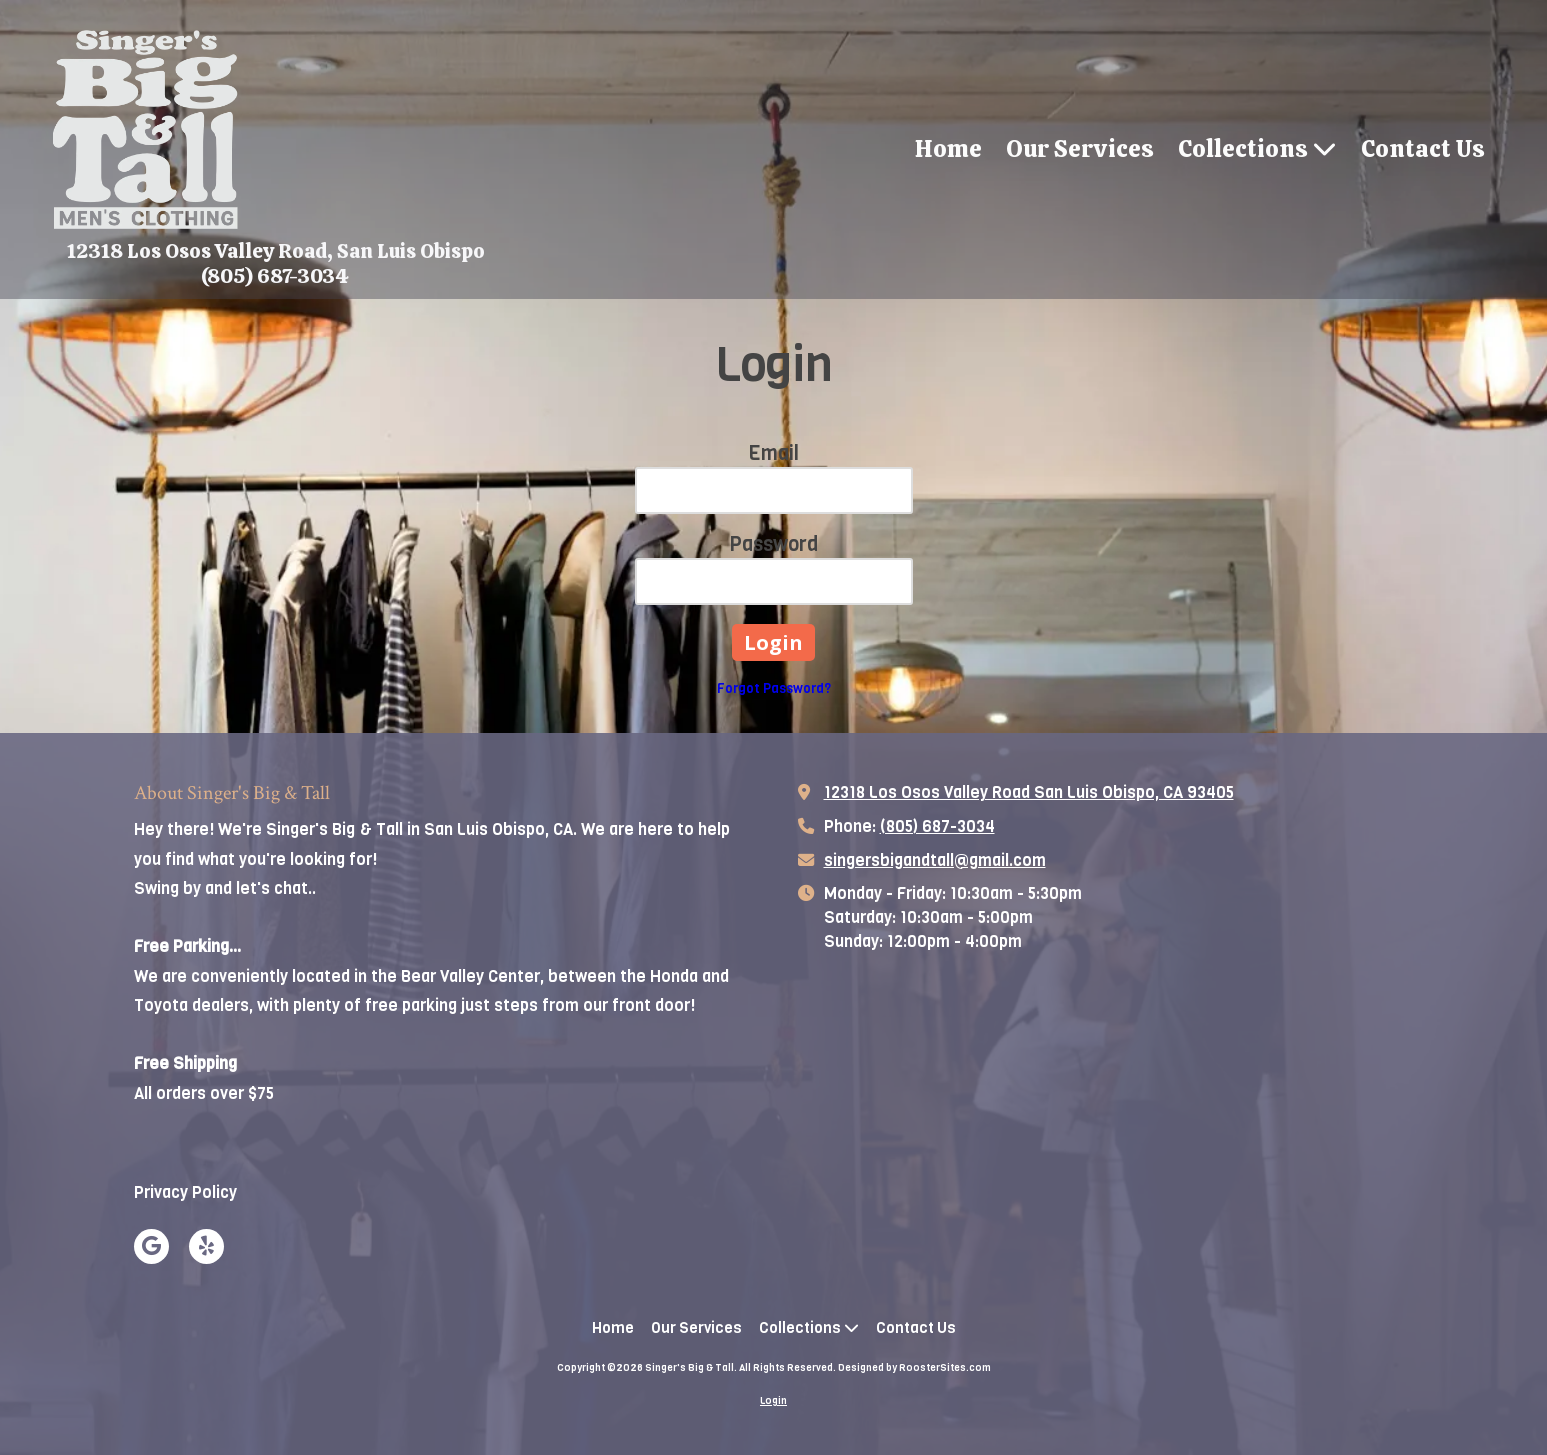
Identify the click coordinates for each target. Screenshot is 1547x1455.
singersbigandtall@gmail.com (935, 860)
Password (773, 544)
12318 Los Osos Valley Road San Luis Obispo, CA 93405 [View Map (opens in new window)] (1029, 792)
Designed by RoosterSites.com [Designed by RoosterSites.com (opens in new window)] (914, 1367)
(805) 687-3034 (937, 826)
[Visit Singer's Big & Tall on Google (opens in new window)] (151, 1246)
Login (773, 1400)
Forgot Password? (774, 688)
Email (773, 453)
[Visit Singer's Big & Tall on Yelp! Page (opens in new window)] (206, 1246)
